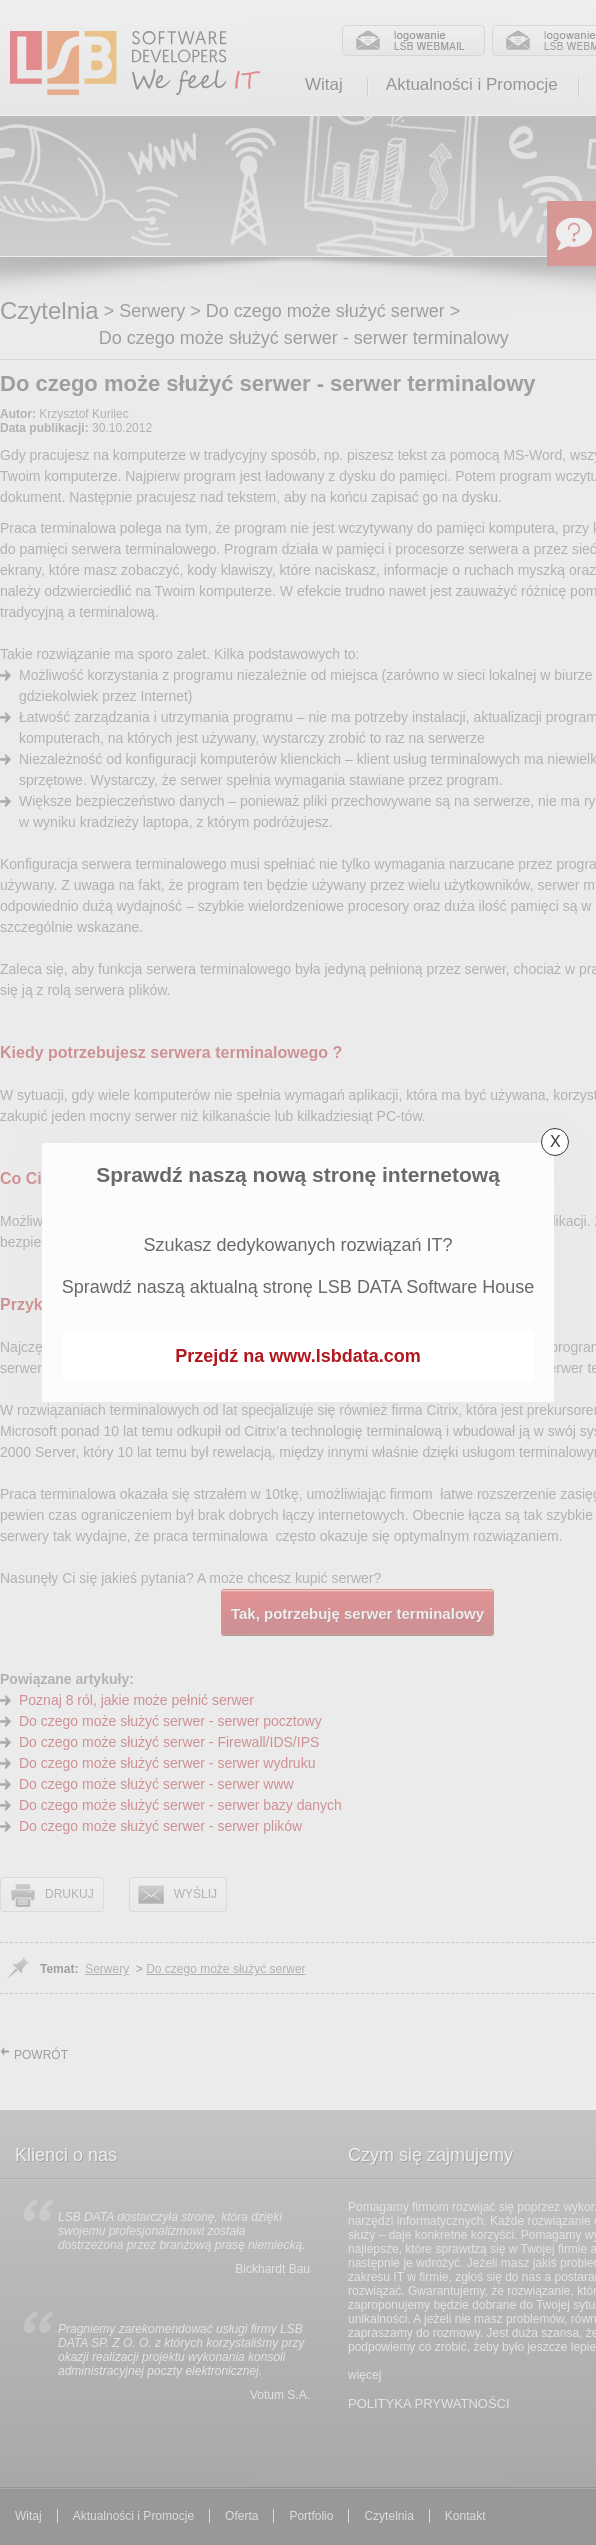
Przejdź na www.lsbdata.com (297, 1356)
